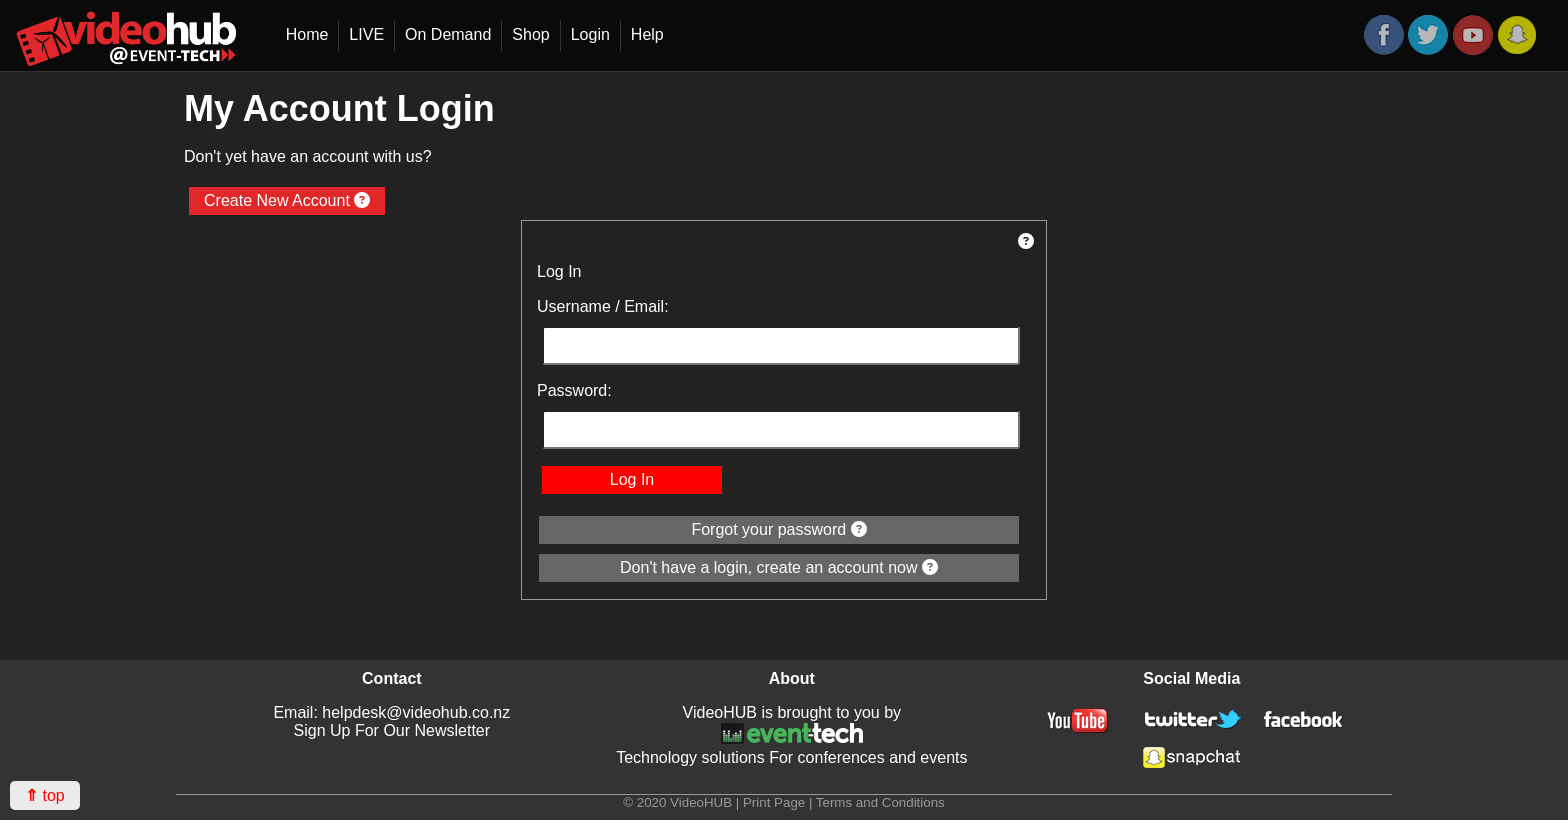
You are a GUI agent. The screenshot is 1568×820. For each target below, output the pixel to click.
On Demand (448, 34)
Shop (530, 34)
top (45, 795)
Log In (632, 479)
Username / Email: (603, 306)
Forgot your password (778, 529)
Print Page (774, 802)
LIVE (366, 34)
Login (590, 34)
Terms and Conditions (880, 802)
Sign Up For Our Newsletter (392, 730)
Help (647, 34)
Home (307, 34)
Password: (574, 390)
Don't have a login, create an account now (779, 567)
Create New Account (287, 200)
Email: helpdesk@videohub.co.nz (391, 712)
